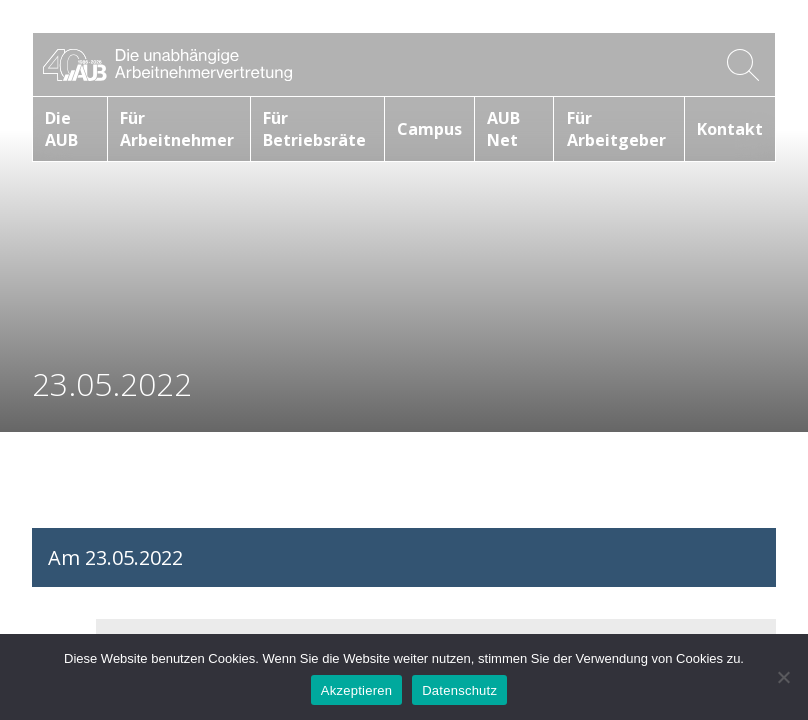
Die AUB (61, 129)
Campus (429, 129)
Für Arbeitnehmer (177, 129)
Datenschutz (459, 690)
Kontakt (730, 129)
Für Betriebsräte (314, 129)
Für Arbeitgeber (616, 129)
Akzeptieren (356, 690)
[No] (783, 677)
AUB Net (503, 129)
